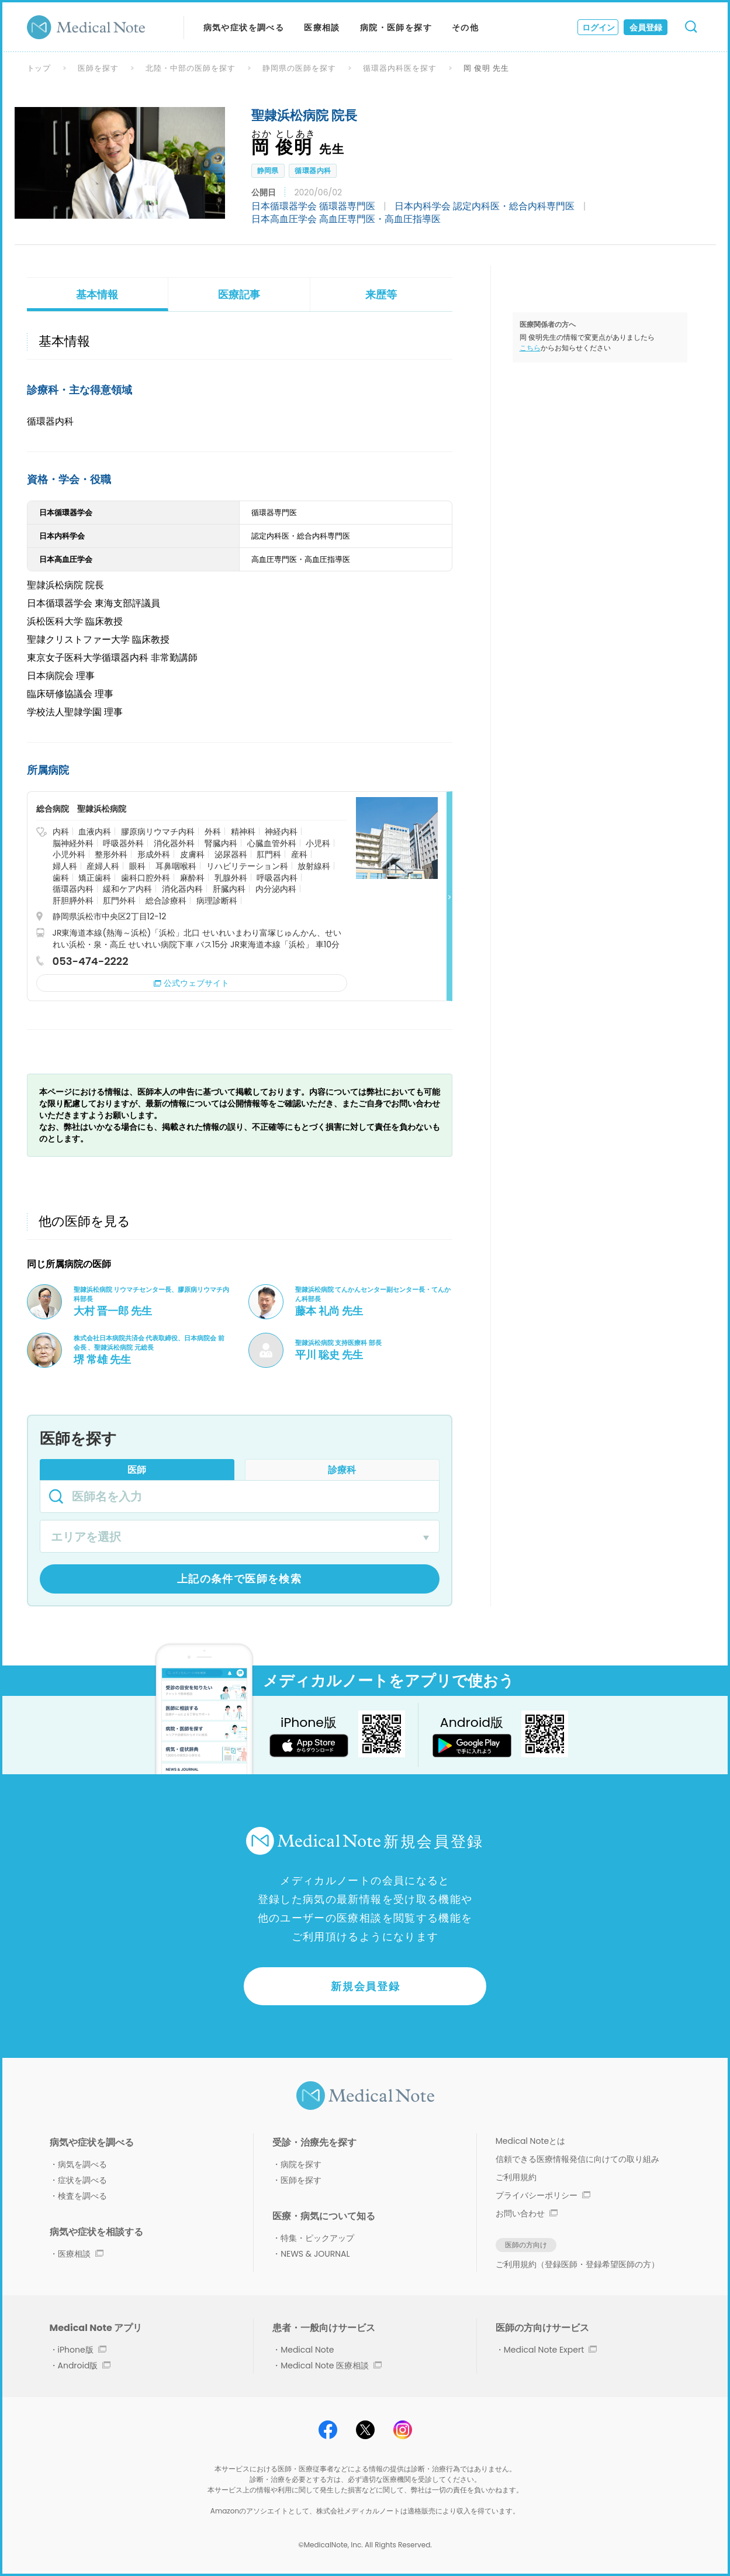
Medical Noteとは (530, 2141)
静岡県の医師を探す (299, 68)
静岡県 (268, 170)
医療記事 (239, 294)
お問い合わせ (527, 2213)
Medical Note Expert (550, 2350)
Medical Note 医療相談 (331, 2365)
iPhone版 (82, 2350)
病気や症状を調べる (244, 27)
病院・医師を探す (396, 27)
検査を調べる (82, 2196)
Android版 (84, 2365)
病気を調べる (82, 2164)
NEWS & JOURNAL (315, 2254)
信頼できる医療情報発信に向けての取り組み (577, 2159)
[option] (120, 162)
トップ (39, 68)
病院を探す (301, 2164)
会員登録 (645, 27)
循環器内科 (313, 170)
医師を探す (98, 68)
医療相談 (322, 27)
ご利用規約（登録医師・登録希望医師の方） (577, 2264)
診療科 (342, 1470)
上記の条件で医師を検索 (239, 1578)
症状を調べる (82, 2180)
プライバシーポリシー (543, 2195)
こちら (530, 348)
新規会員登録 (365, 1986)
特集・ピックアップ (317, 2238)
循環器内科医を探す (400, 68)
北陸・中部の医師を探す (191, 68)
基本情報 (97, 294)
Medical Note (307, 2350)
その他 (465, 27)
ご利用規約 (516, 2177)
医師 (136, 1470)
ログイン (598, 27)
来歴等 (381, 294)
